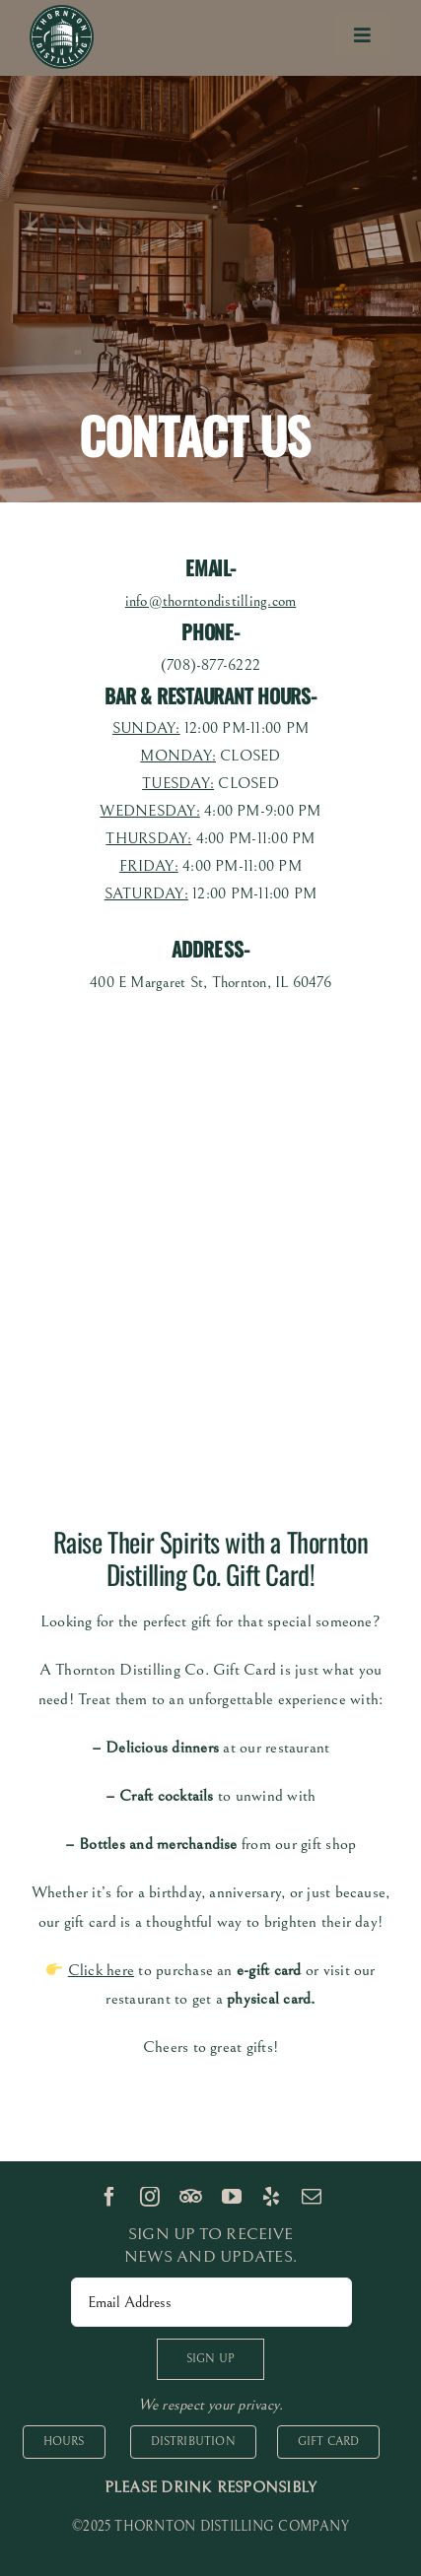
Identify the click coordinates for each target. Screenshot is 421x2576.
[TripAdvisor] (190, 2197)
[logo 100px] (62, 13)
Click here (101, 1970)
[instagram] (150, 2197)
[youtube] (232, 2197)
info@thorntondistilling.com (210, 601)
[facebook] (109, 2197)
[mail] (311, 2197)
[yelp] (271, 2197)
